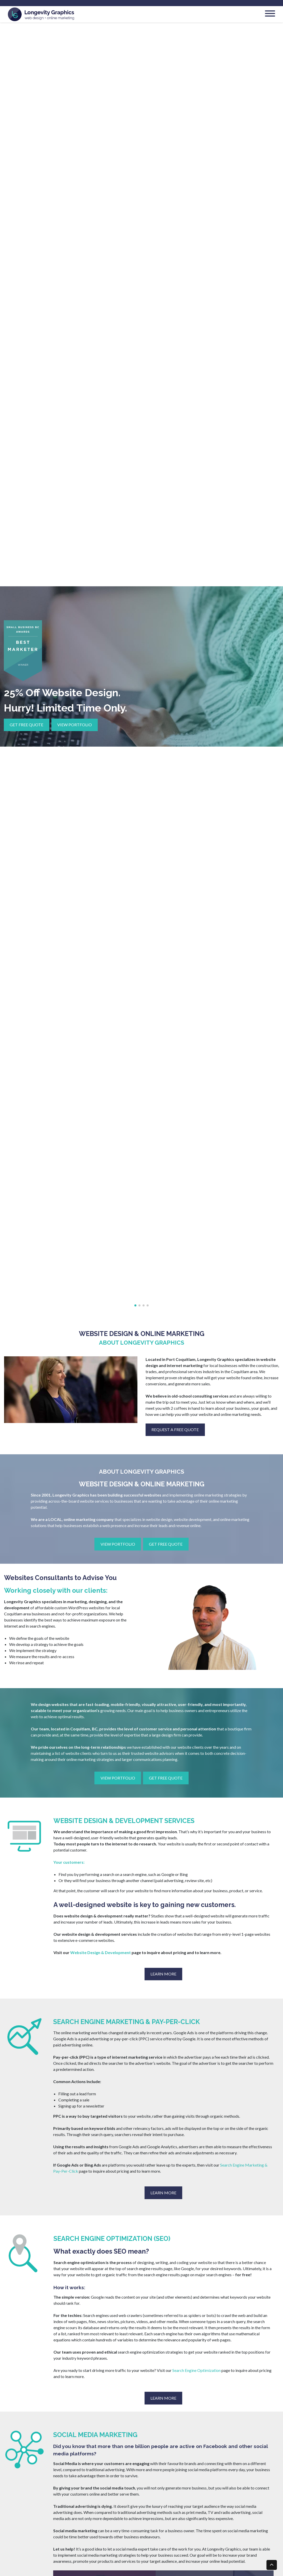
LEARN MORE (163, 1973)
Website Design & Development (100, 1952)
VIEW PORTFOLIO (74, 724)
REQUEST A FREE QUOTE (175, 1429)
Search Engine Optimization (196, 2370)
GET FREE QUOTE (26, 724)
